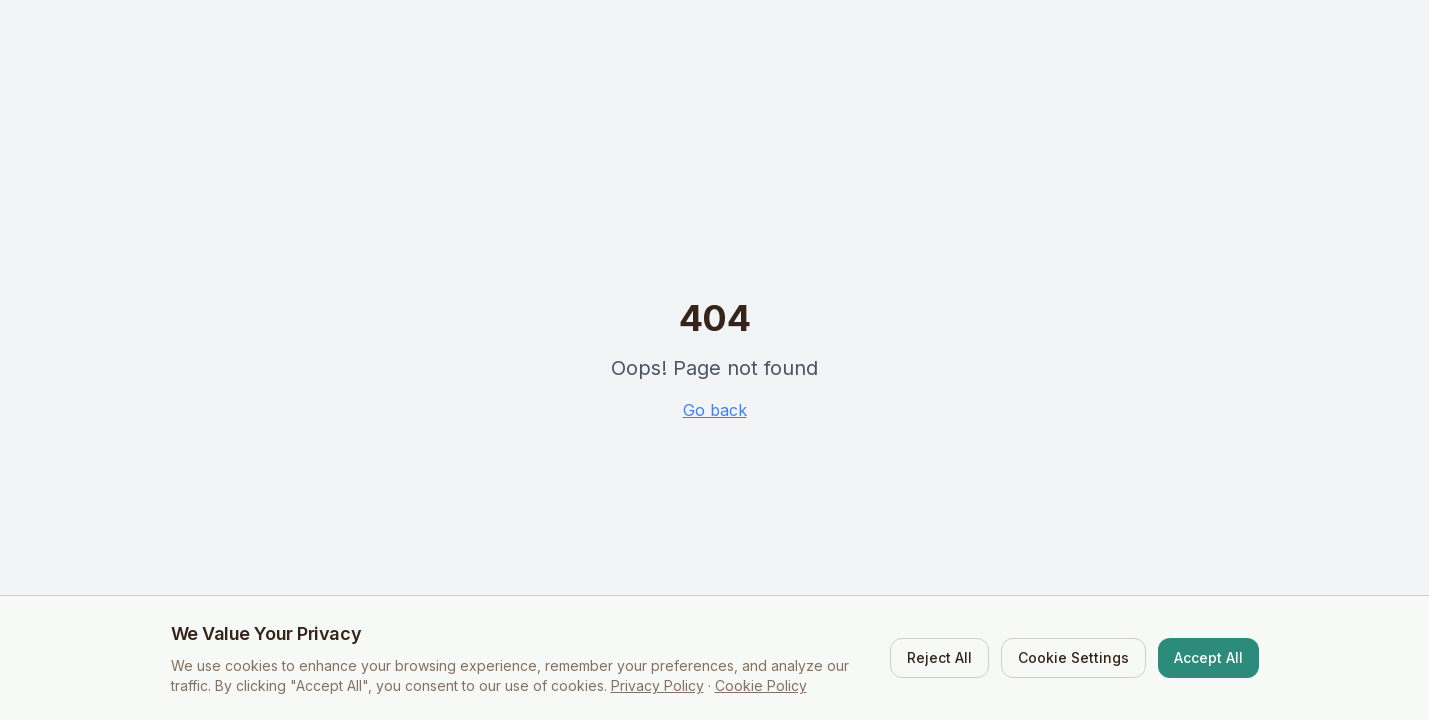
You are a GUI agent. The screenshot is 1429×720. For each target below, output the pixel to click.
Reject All (939, 657)
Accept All (1208, 657)
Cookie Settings (1073, 657)
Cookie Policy (761, 685)
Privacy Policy (657, 685)
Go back (715, 410)
